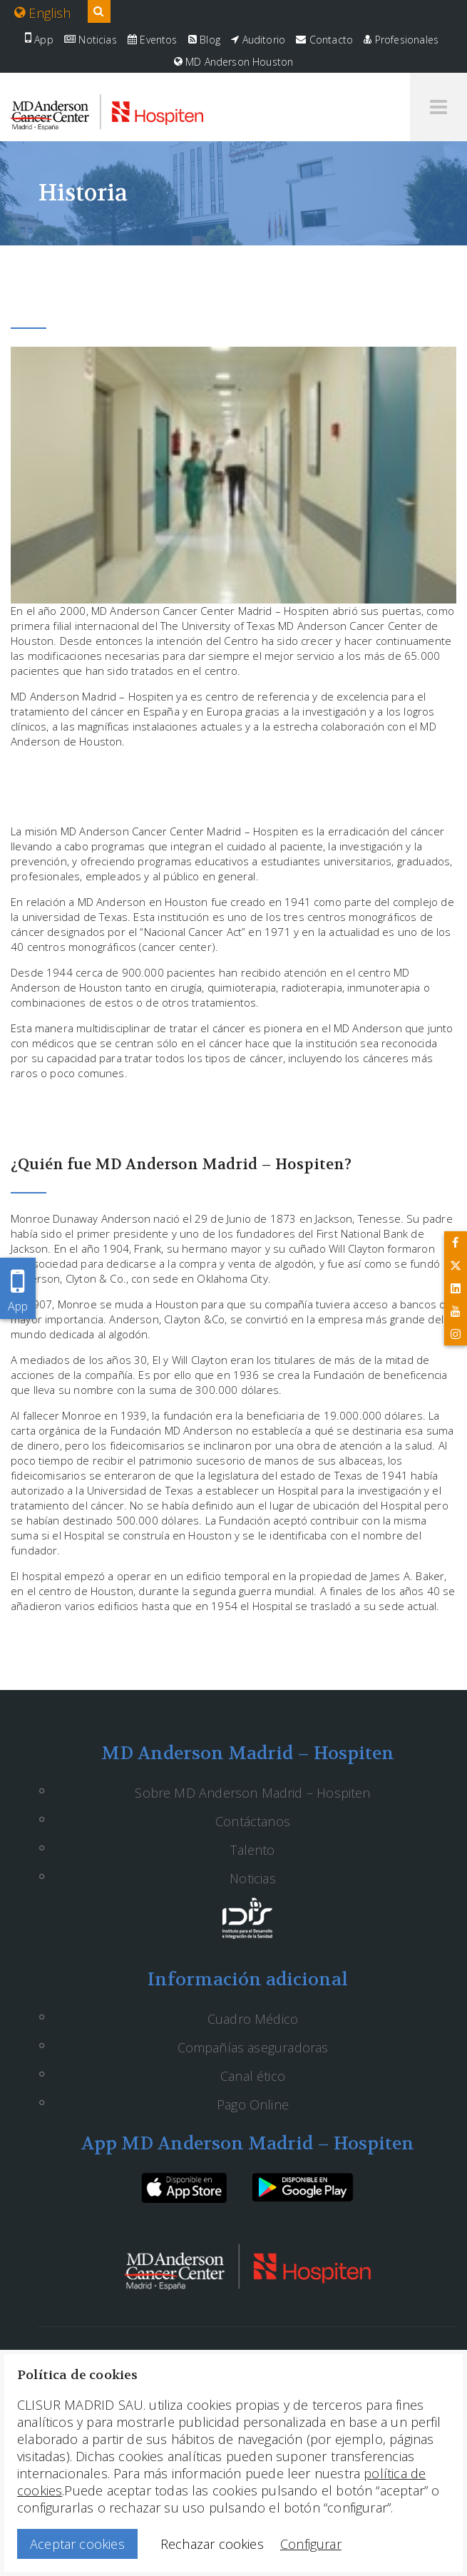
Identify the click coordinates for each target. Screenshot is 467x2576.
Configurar (311, 2543)
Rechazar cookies (212, 2543)
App (39, 39)
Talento (252, 1849)
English (42, 12)
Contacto (324, 39)
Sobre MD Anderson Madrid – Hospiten (252, 1792)
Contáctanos (252, 1821)
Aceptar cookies (77, 2543)
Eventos (153, 39)
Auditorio (258, 39)
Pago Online (253, 2104)
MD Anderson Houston (234, 61)
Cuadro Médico (252, 2018)
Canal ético (252, 2075)
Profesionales (401, 39)
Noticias (90, 39)
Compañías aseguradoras (253, 2047)
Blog (204, 39)
